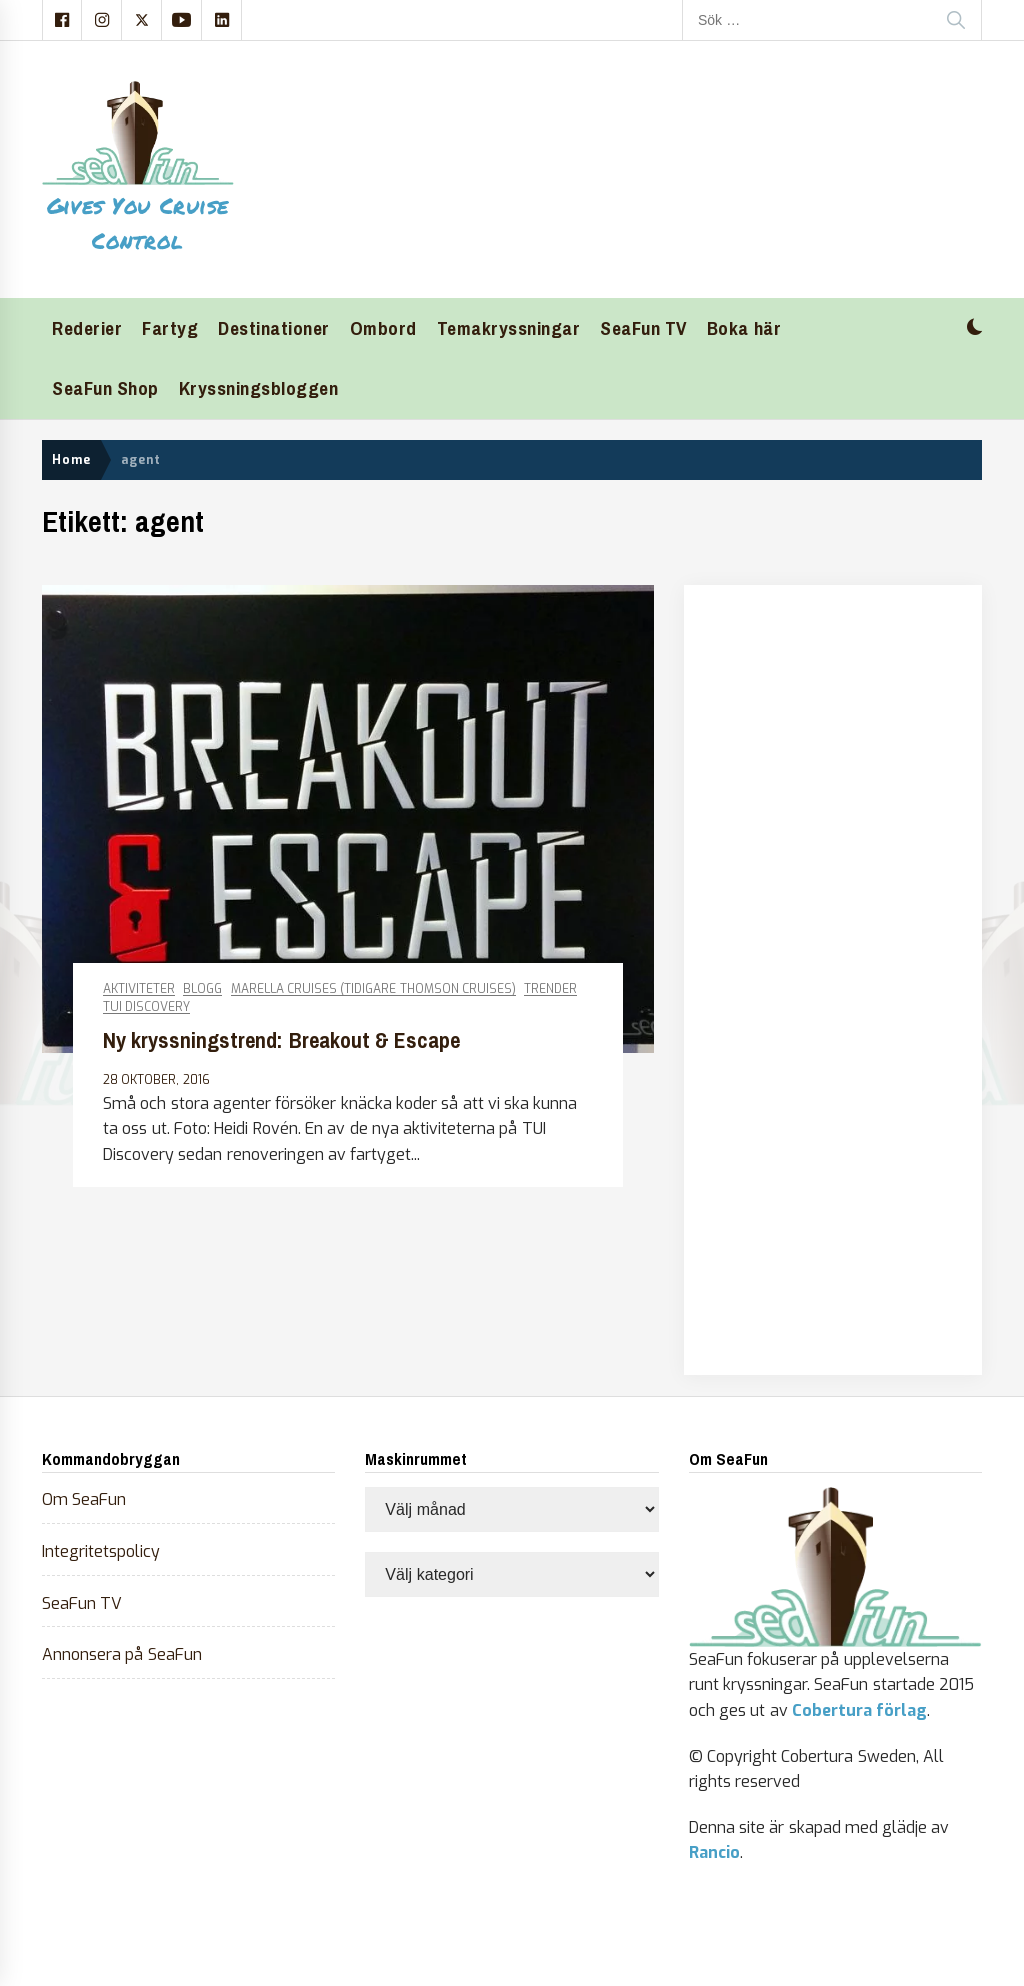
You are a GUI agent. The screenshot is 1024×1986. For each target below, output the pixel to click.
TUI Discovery (146, 1007)
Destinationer (274, 328)
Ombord (383, 328)
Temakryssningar (509, 328)
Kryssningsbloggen (259, 388)
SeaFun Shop (105, 388)
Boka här (744, 328)
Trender (550, 989)
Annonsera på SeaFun (122, 1654)
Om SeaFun (84, 1499)
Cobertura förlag (859, 1710)
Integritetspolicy (101, 1551)
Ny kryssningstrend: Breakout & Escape (281, 1040)
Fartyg (170, 328)
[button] (974, 329)
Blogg (202, 989)
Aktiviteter (139, 989)
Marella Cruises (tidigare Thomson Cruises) (373, 989)
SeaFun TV (643, 328)
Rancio (714, 1852)
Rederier (87, 328)
